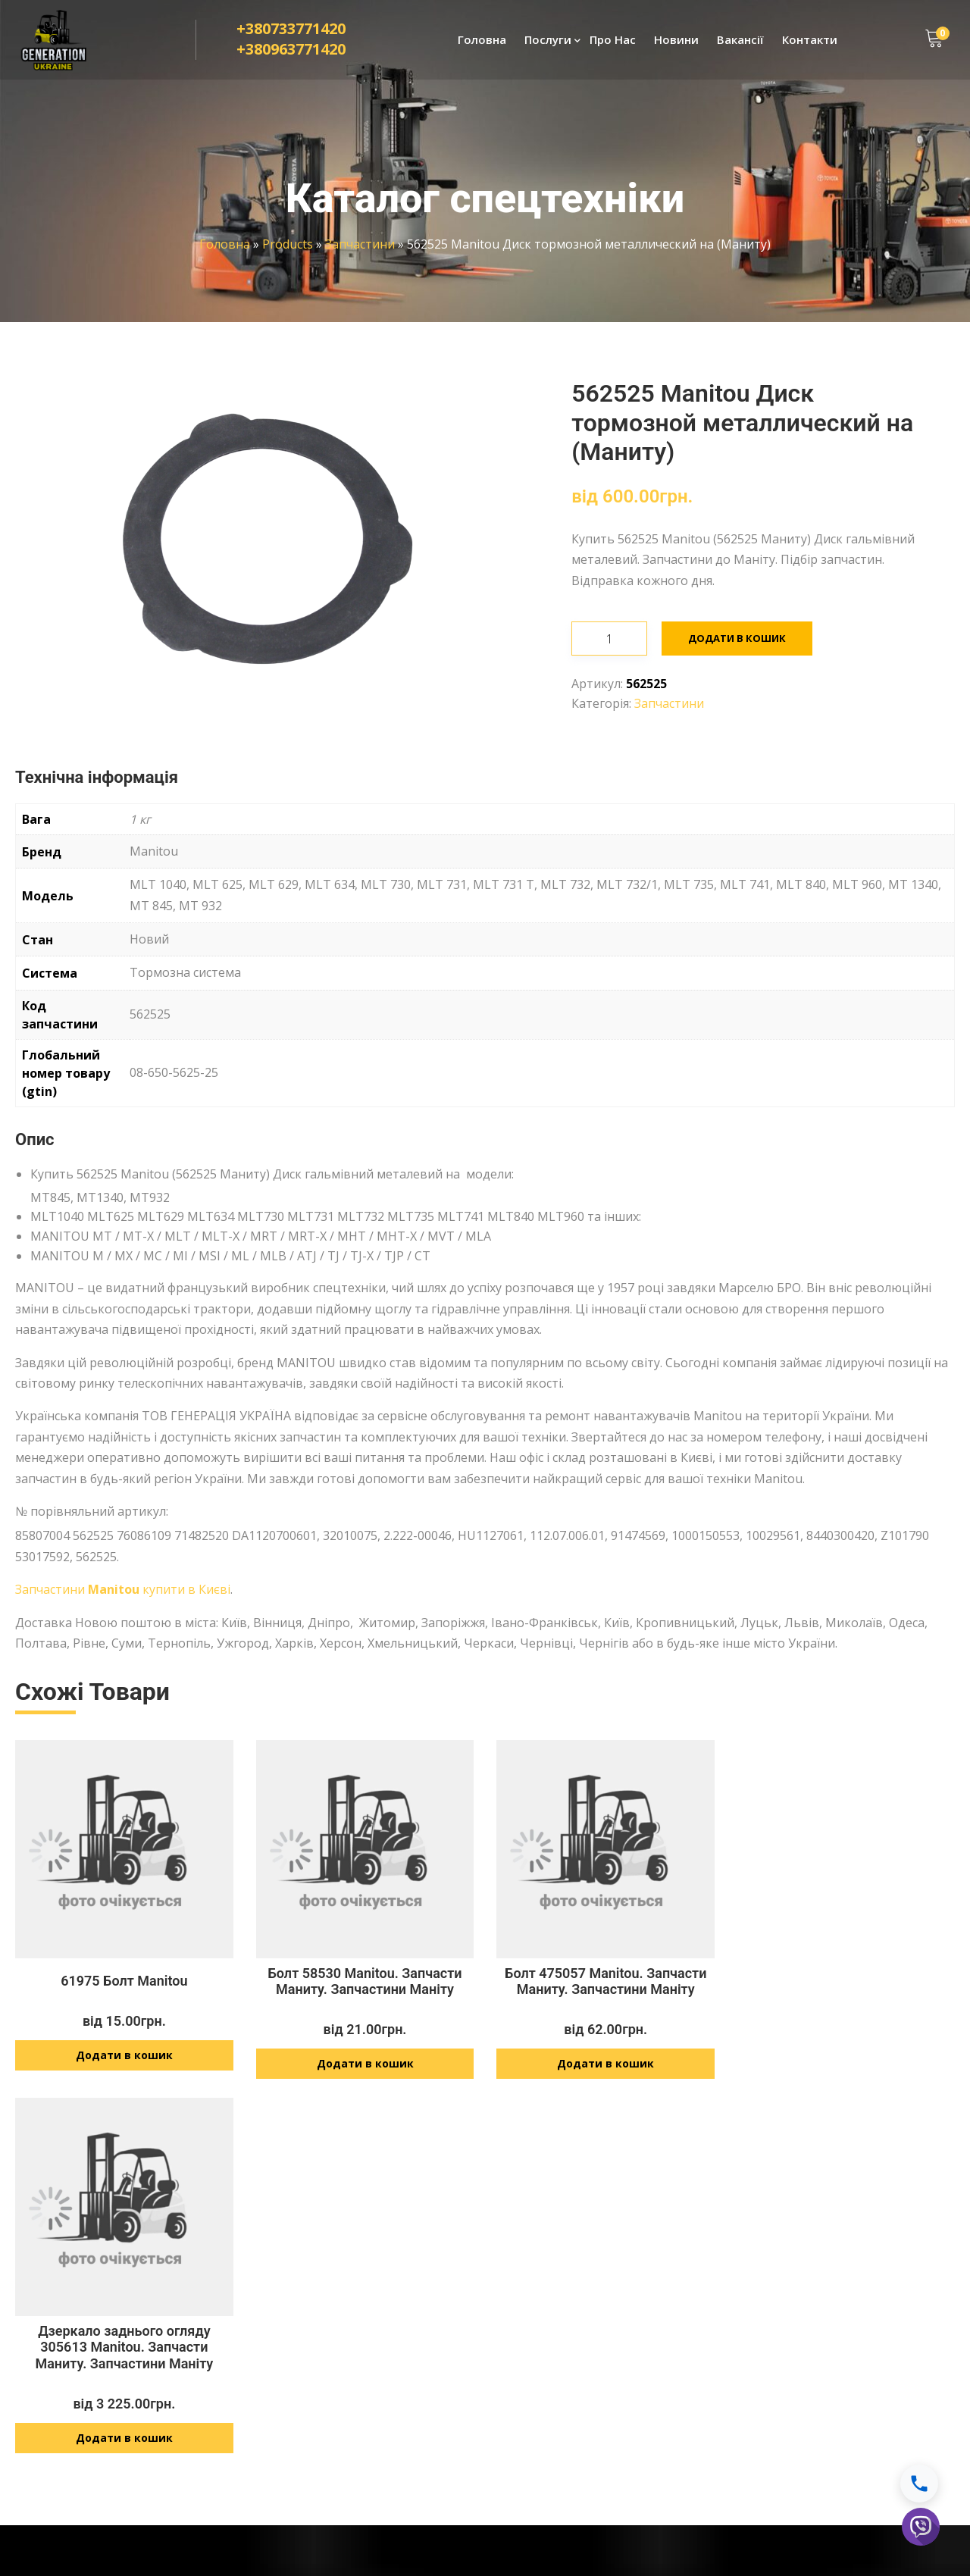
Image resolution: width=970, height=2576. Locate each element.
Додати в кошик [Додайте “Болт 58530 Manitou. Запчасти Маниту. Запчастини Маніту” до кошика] (364, 2071)
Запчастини (360, 244)
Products (287, 244)
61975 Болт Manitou (124, 1989)
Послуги (547, 42)
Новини (676, 42)
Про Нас (613, 42)
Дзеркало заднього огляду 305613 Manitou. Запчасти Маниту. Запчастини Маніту (846, 1988)
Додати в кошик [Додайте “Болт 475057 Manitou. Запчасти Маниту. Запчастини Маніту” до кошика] (605, 2071)
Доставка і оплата (803, 2312)
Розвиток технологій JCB (359, 2416)
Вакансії (740, 42)
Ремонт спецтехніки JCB (357, 2311)
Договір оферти (797, 2365)
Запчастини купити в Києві (122, 1589)
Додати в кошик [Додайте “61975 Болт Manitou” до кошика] (124, 2063)
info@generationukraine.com (599, 2431)
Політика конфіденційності (824, 2338)
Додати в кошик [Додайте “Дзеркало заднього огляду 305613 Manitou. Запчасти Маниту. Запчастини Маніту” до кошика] (845, 2080)
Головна (482, 42)
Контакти (809, 42)
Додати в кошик (737, 638)
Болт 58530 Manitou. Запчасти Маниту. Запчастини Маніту (365, 1989)
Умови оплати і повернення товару (847, 2393)
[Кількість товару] (609, 638)
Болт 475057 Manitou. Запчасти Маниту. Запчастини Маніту (605, 1989)
